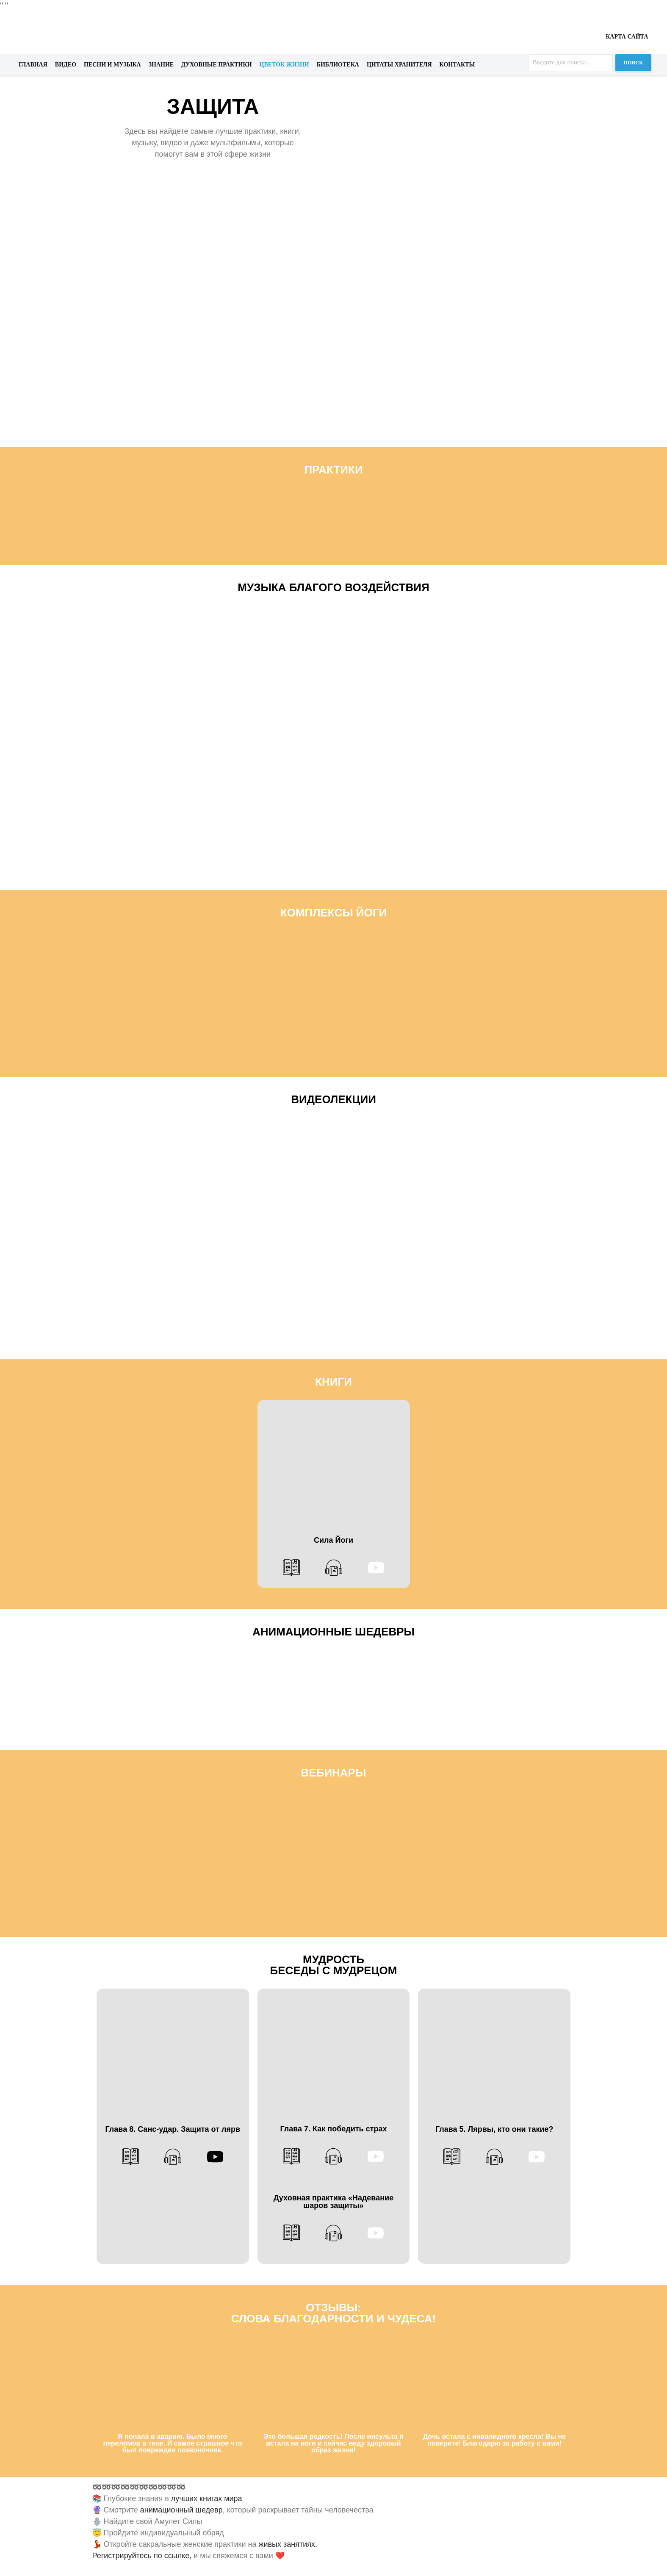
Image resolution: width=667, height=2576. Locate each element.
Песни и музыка (112, 64)
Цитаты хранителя (399, 64)
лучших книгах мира (206, 2498)
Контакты (457, 64)
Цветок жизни (284, 64)
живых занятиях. (287, 2544)
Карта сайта (627, 36)
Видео (65, 64)
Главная (33, 64)
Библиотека (338, 64)
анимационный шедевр (180, 2510)
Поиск (633, 63)
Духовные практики (216, 64)
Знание (161, 64)
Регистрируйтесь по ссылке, (142, 2555)
